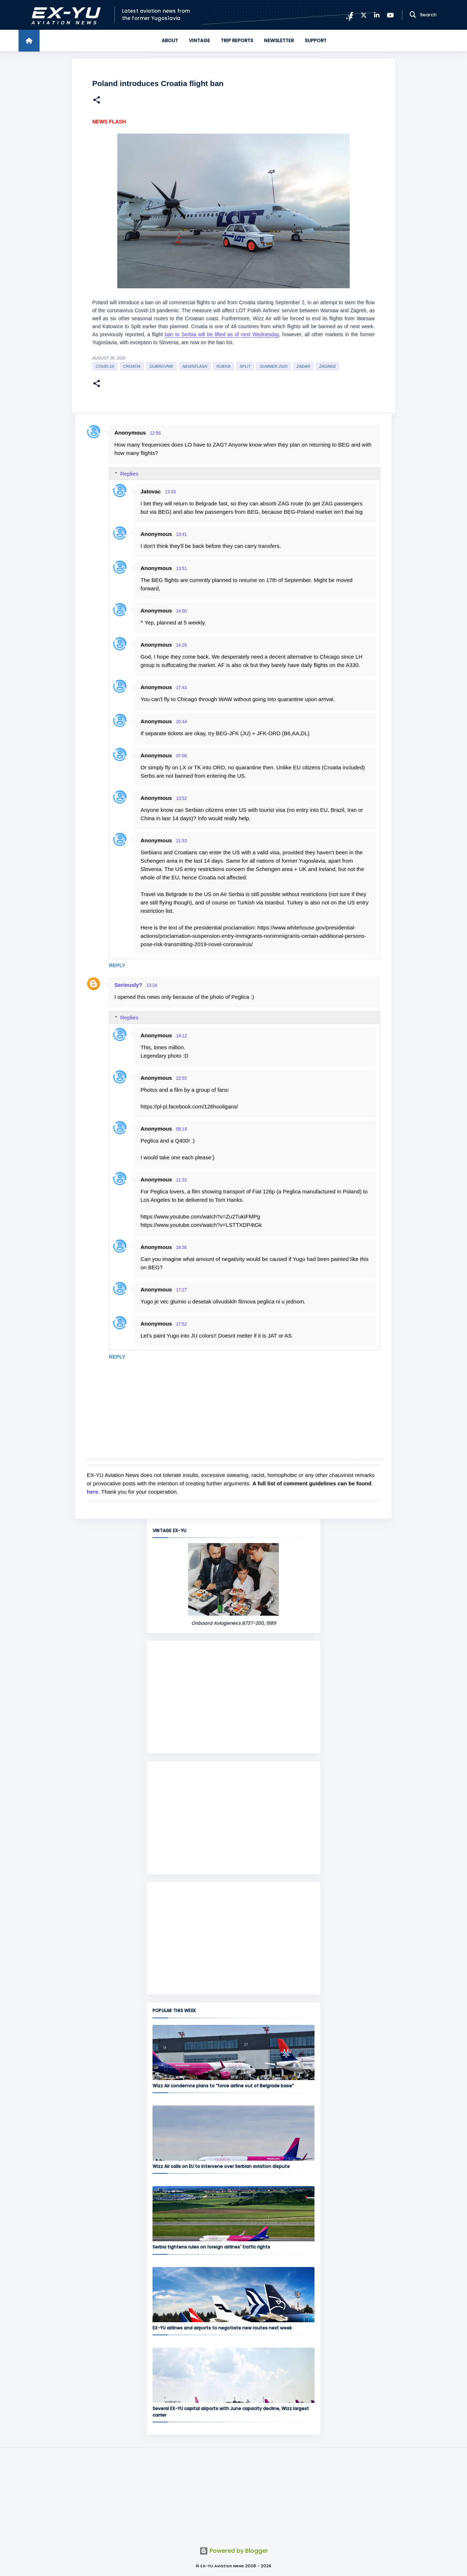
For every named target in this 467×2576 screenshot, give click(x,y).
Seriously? (128, 985)
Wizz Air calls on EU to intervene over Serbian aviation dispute (221, 2166)
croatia (132, 366)
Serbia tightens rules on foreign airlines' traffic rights (211, 2247)
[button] (96, 100)
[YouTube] (390, 15)
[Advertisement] (233, 1697)
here (92, 1492)
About (170, 40)
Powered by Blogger (233, 2551)
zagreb (327, 366)
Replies (129, 474)
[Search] (413, 15)
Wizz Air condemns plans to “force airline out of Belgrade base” (223, 2086)
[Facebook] (351, 15)
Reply (117, 965)
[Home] (29, 41)
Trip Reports (237, 40)
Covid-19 (105, 366)
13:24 (151, 985)
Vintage (199, 40)
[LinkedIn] (376, 15)
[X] (364, 15)
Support (315, 40)
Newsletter (279, 40)
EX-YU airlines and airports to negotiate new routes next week (222, 2328)
